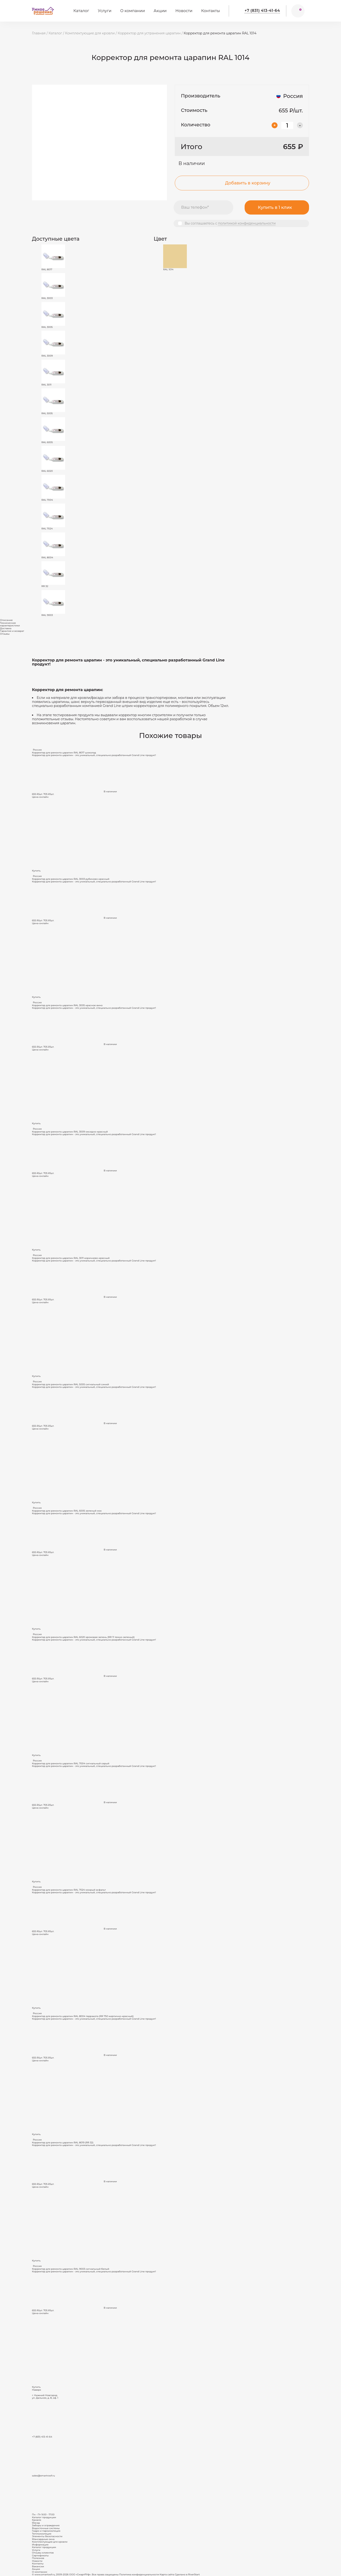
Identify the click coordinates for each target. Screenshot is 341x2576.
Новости (184, 11)
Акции (160, 11)
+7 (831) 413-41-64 (262, 10)
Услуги (104, 11)
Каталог (81, 11)
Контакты (210, 11)
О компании (132, 11)
